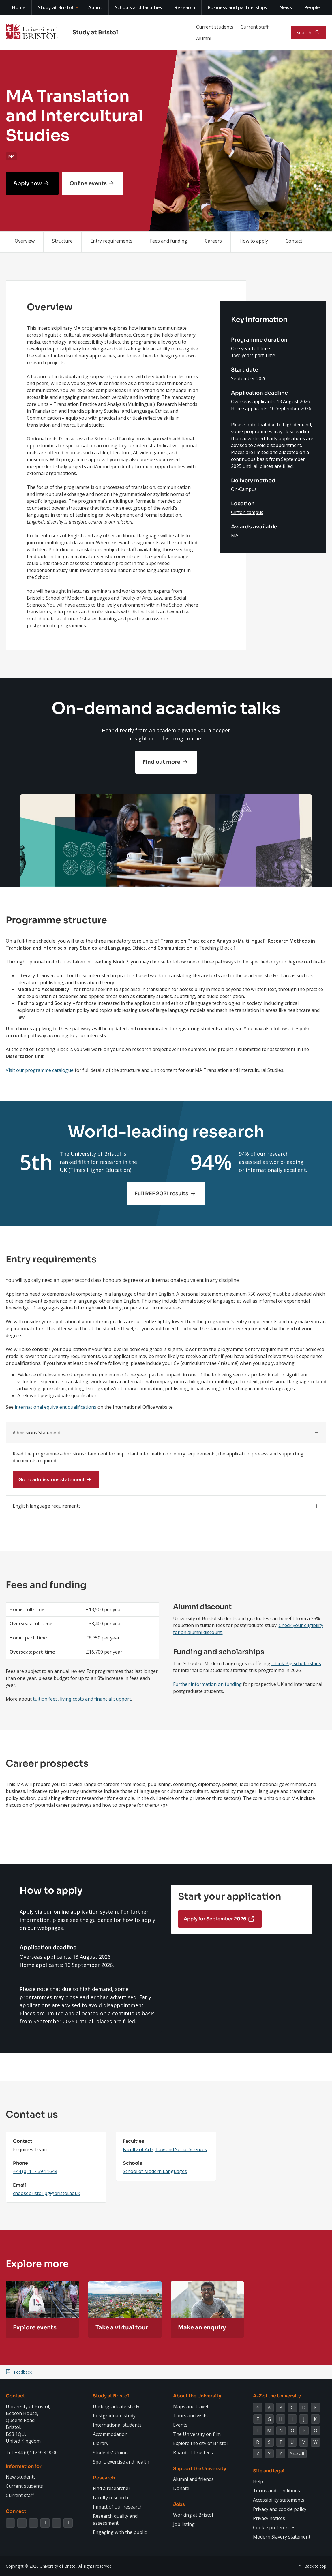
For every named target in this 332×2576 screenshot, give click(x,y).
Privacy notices (269, 2518)
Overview (25, 241)
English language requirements (47, 1506)
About (95, 7)
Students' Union (110, 2452)
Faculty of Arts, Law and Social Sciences (165, 2149)
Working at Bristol (193, 2515)
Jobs (179, 2504)
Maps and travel (190, 2406)
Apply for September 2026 (215, 1919)
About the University (197, 2396)
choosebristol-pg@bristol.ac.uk (46, 2193)
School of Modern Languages (155, 2171)
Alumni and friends (193, 2479)
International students (117, 2425)
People (312, 7)
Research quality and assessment (115, 2519)
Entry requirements (111, 241)
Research (185, 7)
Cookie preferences (274, 2527)
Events (180, 2425)
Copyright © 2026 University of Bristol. (41, 2566)
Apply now (27, 183)
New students (21, 2477)
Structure (62, 241)
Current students (214, 27)
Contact (294, 241)
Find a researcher (111, 2488)
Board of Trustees (193, 2452)
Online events (88, 183)
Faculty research (110, 2497)
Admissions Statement (37, 1432)
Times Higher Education (100, 1169)
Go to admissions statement (51, 1479)
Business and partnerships (237, 7)
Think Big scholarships (296, 1663)
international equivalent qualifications (55, 1407)
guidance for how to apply (122, 1919)
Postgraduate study (114, 2415)
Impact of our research (117, 2507)
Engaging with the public (120, 2532)
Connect (16, 2511)
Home (18, 7)
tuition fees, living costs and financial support (82, 1699)
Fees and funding (168, 241)
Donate (181, 2488)
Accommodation (110, 2434)
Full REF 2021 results (161, 1193)
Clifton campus (247, 512)
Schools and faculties (138, 7)
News (286, 7)
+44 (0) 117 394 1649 (35, 2171)
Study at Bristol (55, 7)
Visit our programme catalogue (40, 1070)
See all (297, 2454)
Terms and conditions (276, 2490)
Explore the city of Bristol (200, 2443)
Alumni (203, 38)
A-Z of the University (277, 2396)
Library (100, 2443)
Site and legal (268, 2471)
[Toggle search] (308, 32)
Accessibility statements (278, 2500)
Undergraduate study (116, 2406)
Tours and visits (190, 2415)
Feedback (23, 2372)
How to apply (253, 241)
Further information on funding (207, 1684)
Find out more (161, 762)
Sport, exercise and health (121, 2462)
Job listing (184, 2524)
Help (258, 2481)
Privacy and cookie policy (279, 2509)
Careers (213, 241)
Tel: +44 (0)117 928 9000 (32, 2452)
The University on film (197, 2434)
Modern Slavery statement (281, 2537)
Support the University (199, 2469)
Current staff (255, 27)
